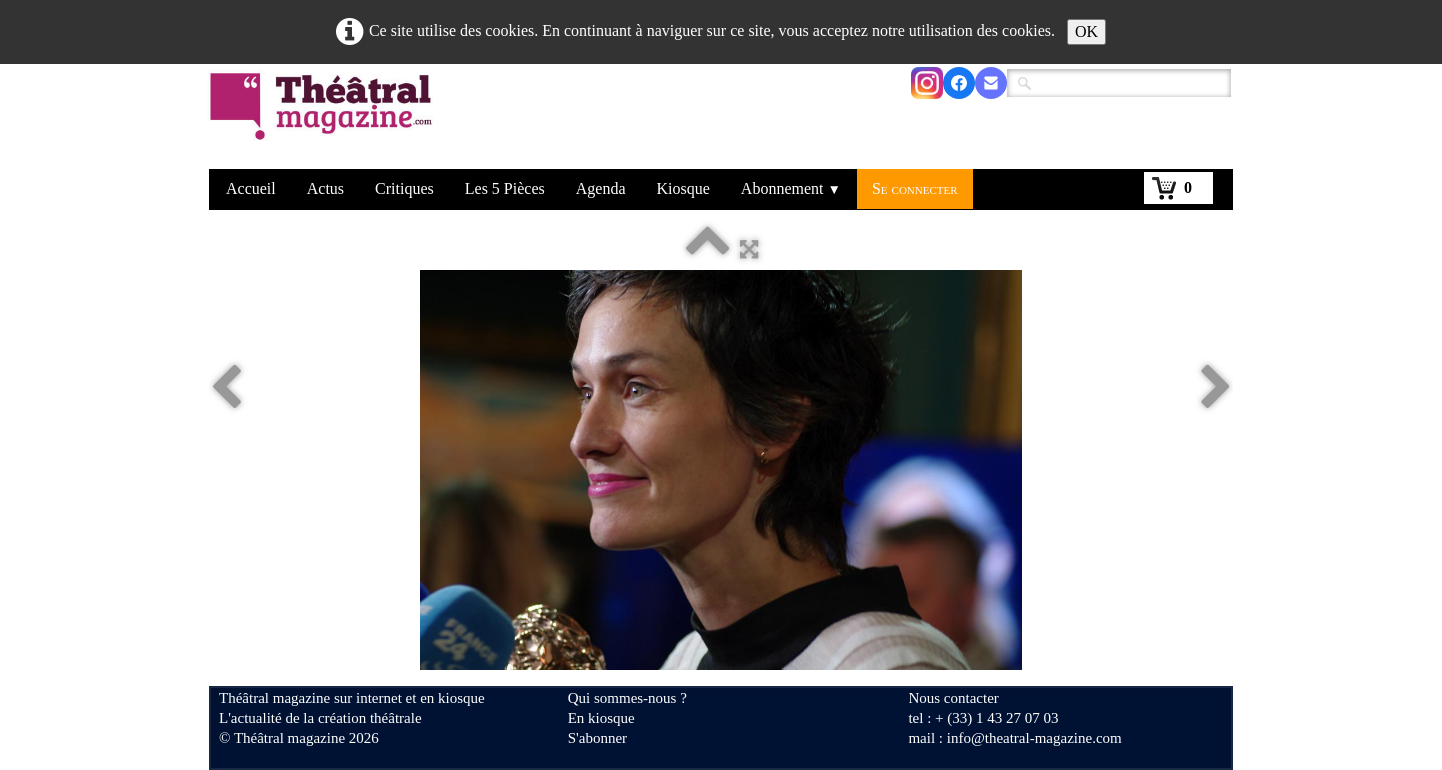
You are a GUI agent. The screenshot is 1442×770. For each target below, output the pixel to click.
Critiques (404, 188)
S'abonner (597, 738)
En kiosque (601, 718)
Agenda (601, 188)
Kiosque (683, 188)
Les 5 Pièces (505, 188)
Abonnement (791, 188)
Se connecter (915, 188)
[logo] (324, 119)
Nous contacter (953, 698)
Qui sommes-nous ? (627, 698)
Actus (325, 188)
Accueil (251, 188)
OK (1086, 31)
